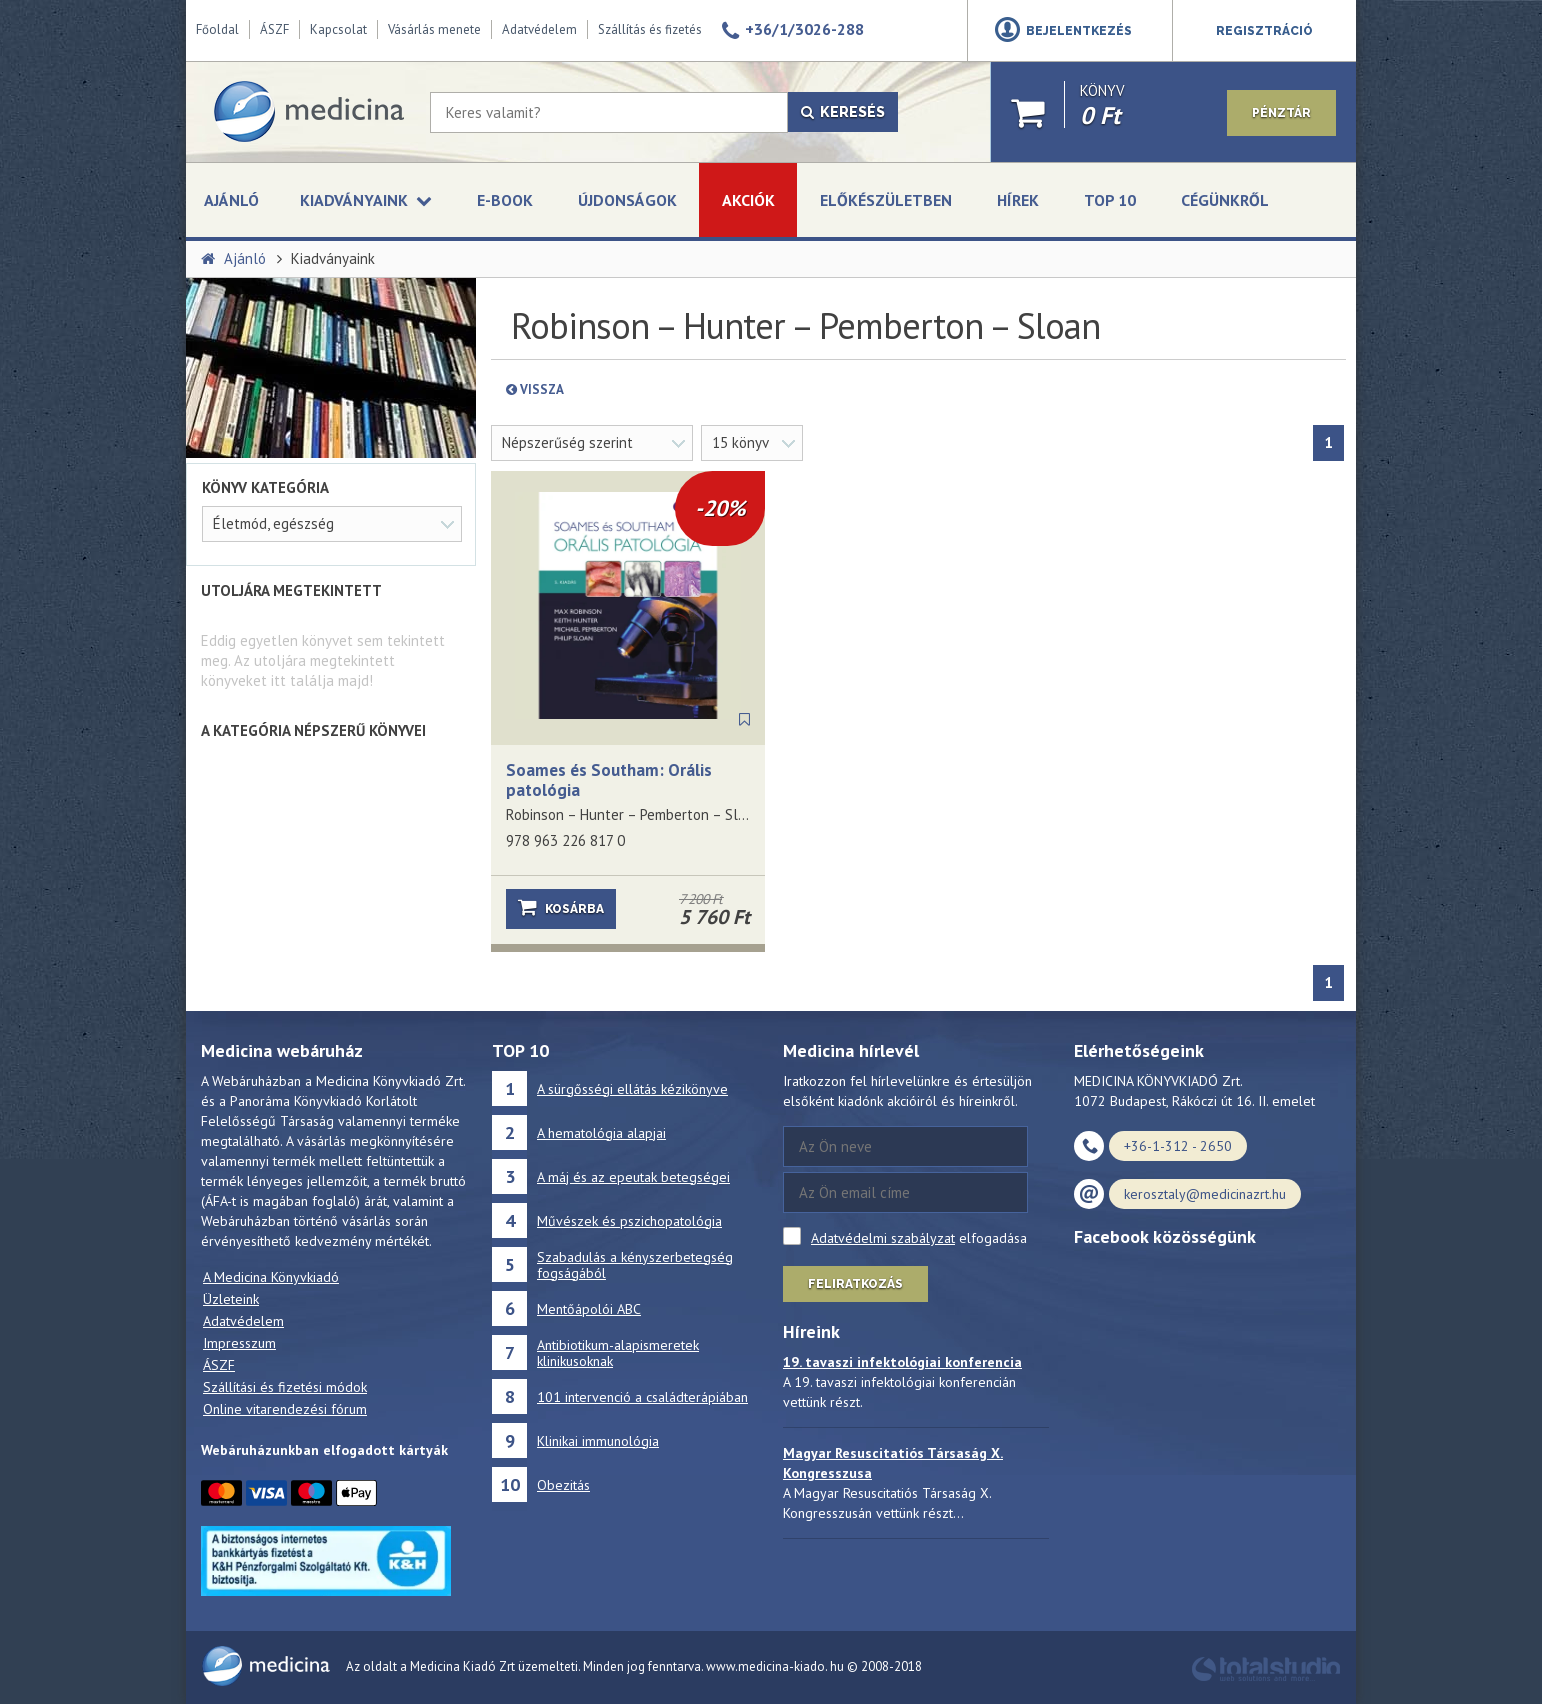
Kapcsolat (338, 29)
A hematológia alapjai (601, 1133)
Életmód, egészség (273, 523)
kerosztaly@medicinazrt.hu (1205, 1194)
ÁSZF (274, 29)
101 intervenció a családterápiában (642, 1397)
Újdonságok (627, 200)
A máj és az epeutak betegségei (633, 1177)
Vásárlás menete (434, 29)
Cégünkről (1225, 200)
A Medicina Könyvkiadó (271, 1277)
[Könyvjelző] (744, 720)
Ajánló (231, 200)
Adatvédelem (539, 29)
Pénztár (1281, 113)
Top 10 (1110, 200)
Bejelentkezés (1079, 31)
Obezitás (563, 1485)
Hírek (1018, 200)
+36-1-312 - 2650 (1178, 1146)
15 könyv (740, 442)
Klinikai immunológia (598, 1441)
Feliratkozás (855, 1284)
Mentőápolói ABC (589, 1309)
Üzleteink (231, 1299)
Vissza (582, 389)
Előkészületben (886, 200)
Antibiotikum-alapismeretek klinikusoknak (618, 1353)
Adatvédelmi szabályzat (883, 1238)
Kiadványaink (333, 258)
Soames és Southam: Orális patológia (609, 780)
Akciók (748, 200)
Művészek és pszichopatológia (629, 1221)
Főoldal (217, 29)
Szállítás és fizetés (650, 29)
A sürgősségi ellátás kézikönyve (632, 1089)
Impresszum (239, 1343)
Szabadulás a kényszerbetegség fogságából (635, 1265)
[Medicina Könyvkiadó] (308, 112)
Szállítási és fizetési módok (285, 1387)
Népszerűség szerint (567, 442)
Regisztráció (1264, 31)
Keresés (843, 112)
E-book (505, 200)
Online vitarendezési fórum (285, 1409)
